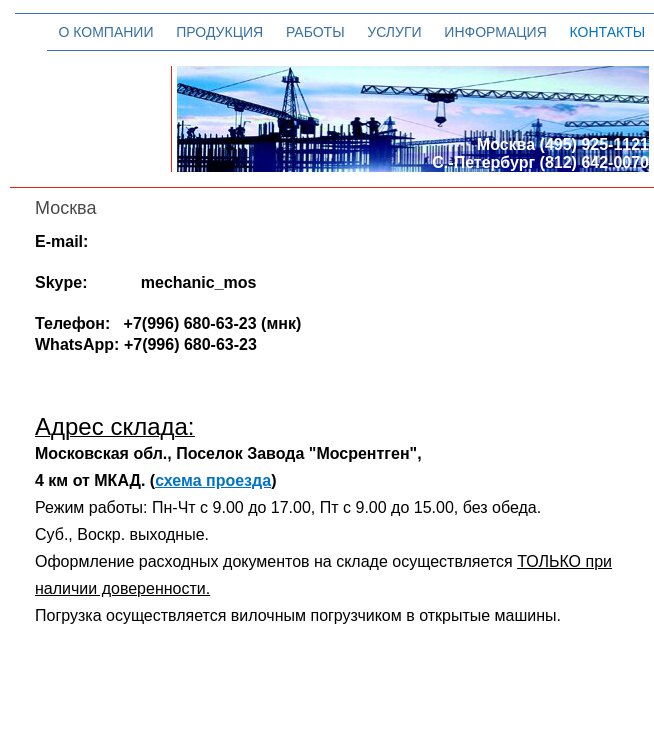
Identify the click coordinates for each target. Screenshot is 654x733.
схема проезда (213, 480)
